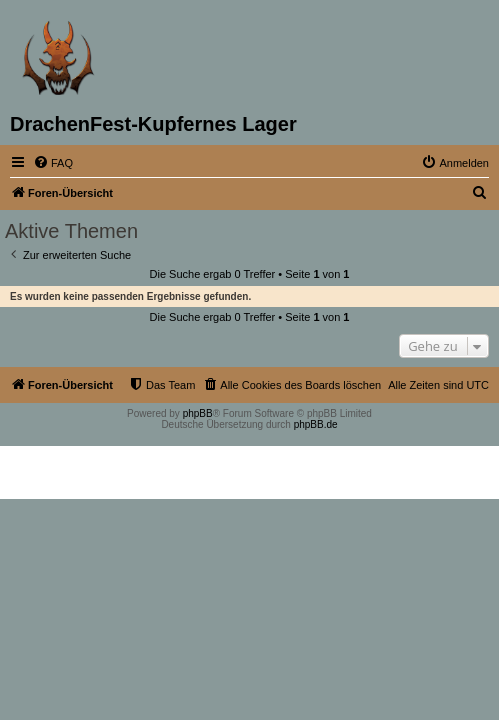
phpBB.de (316, 424)
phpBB (198, 413)
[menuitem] (53, 163)
